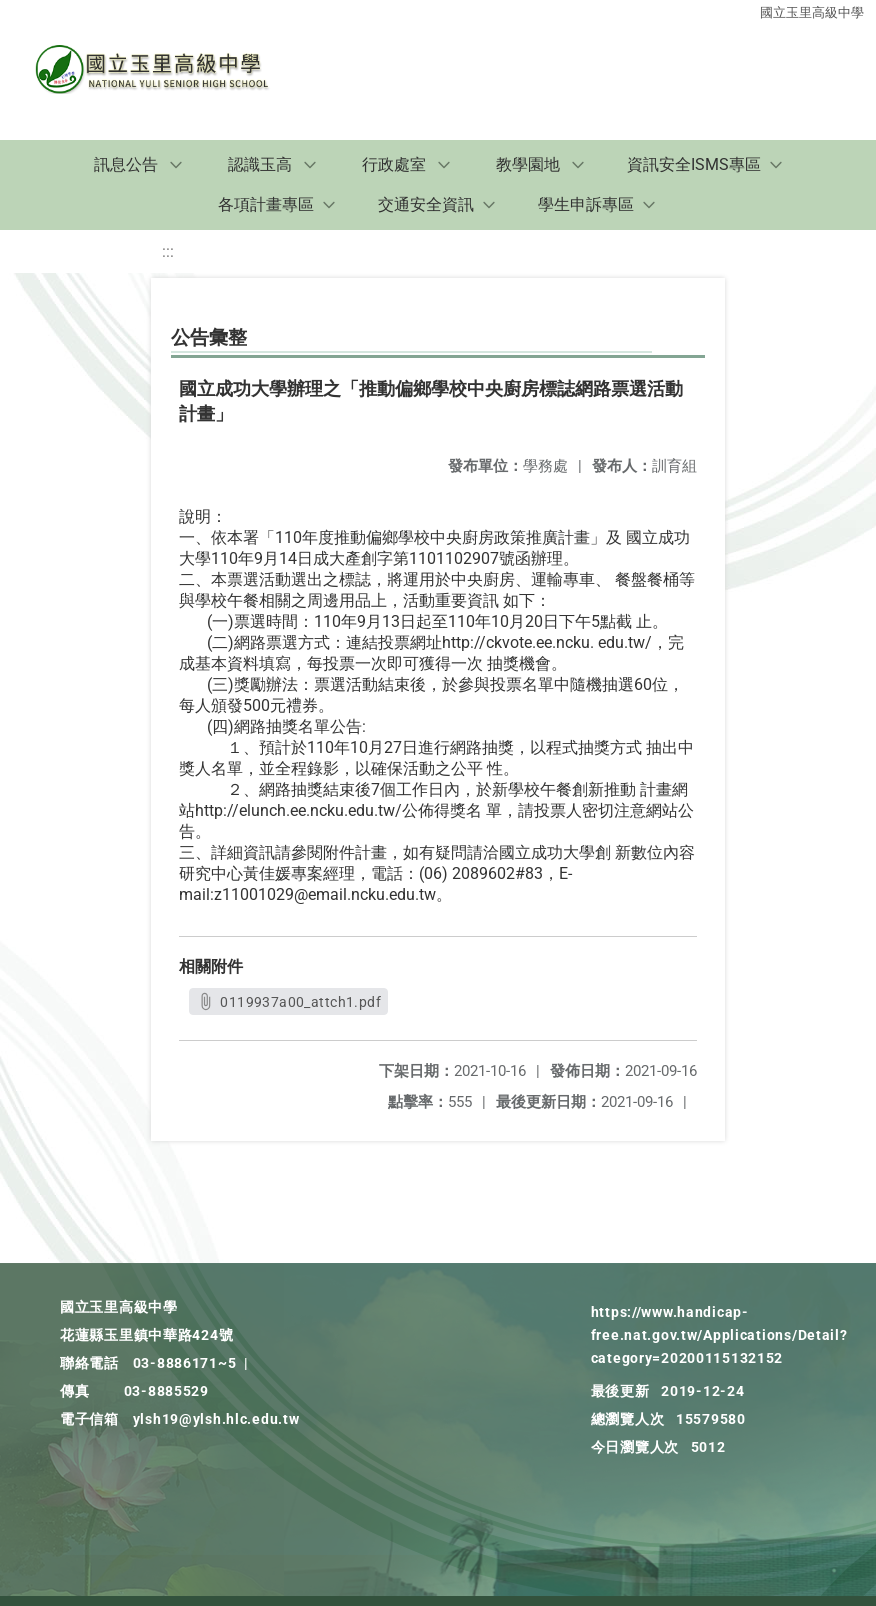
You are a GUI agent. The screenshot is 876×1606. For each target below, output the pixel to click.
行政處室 (394, 164)
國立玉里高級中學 (812, 12)
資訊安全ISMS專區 (694, 164)
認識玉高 (260, 164)
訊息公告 (126, 164)
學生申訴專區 (586, 204)
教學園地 (528, 164)
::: (168, 251)
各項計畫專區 (266, 204)
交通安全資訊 (426, 204)
